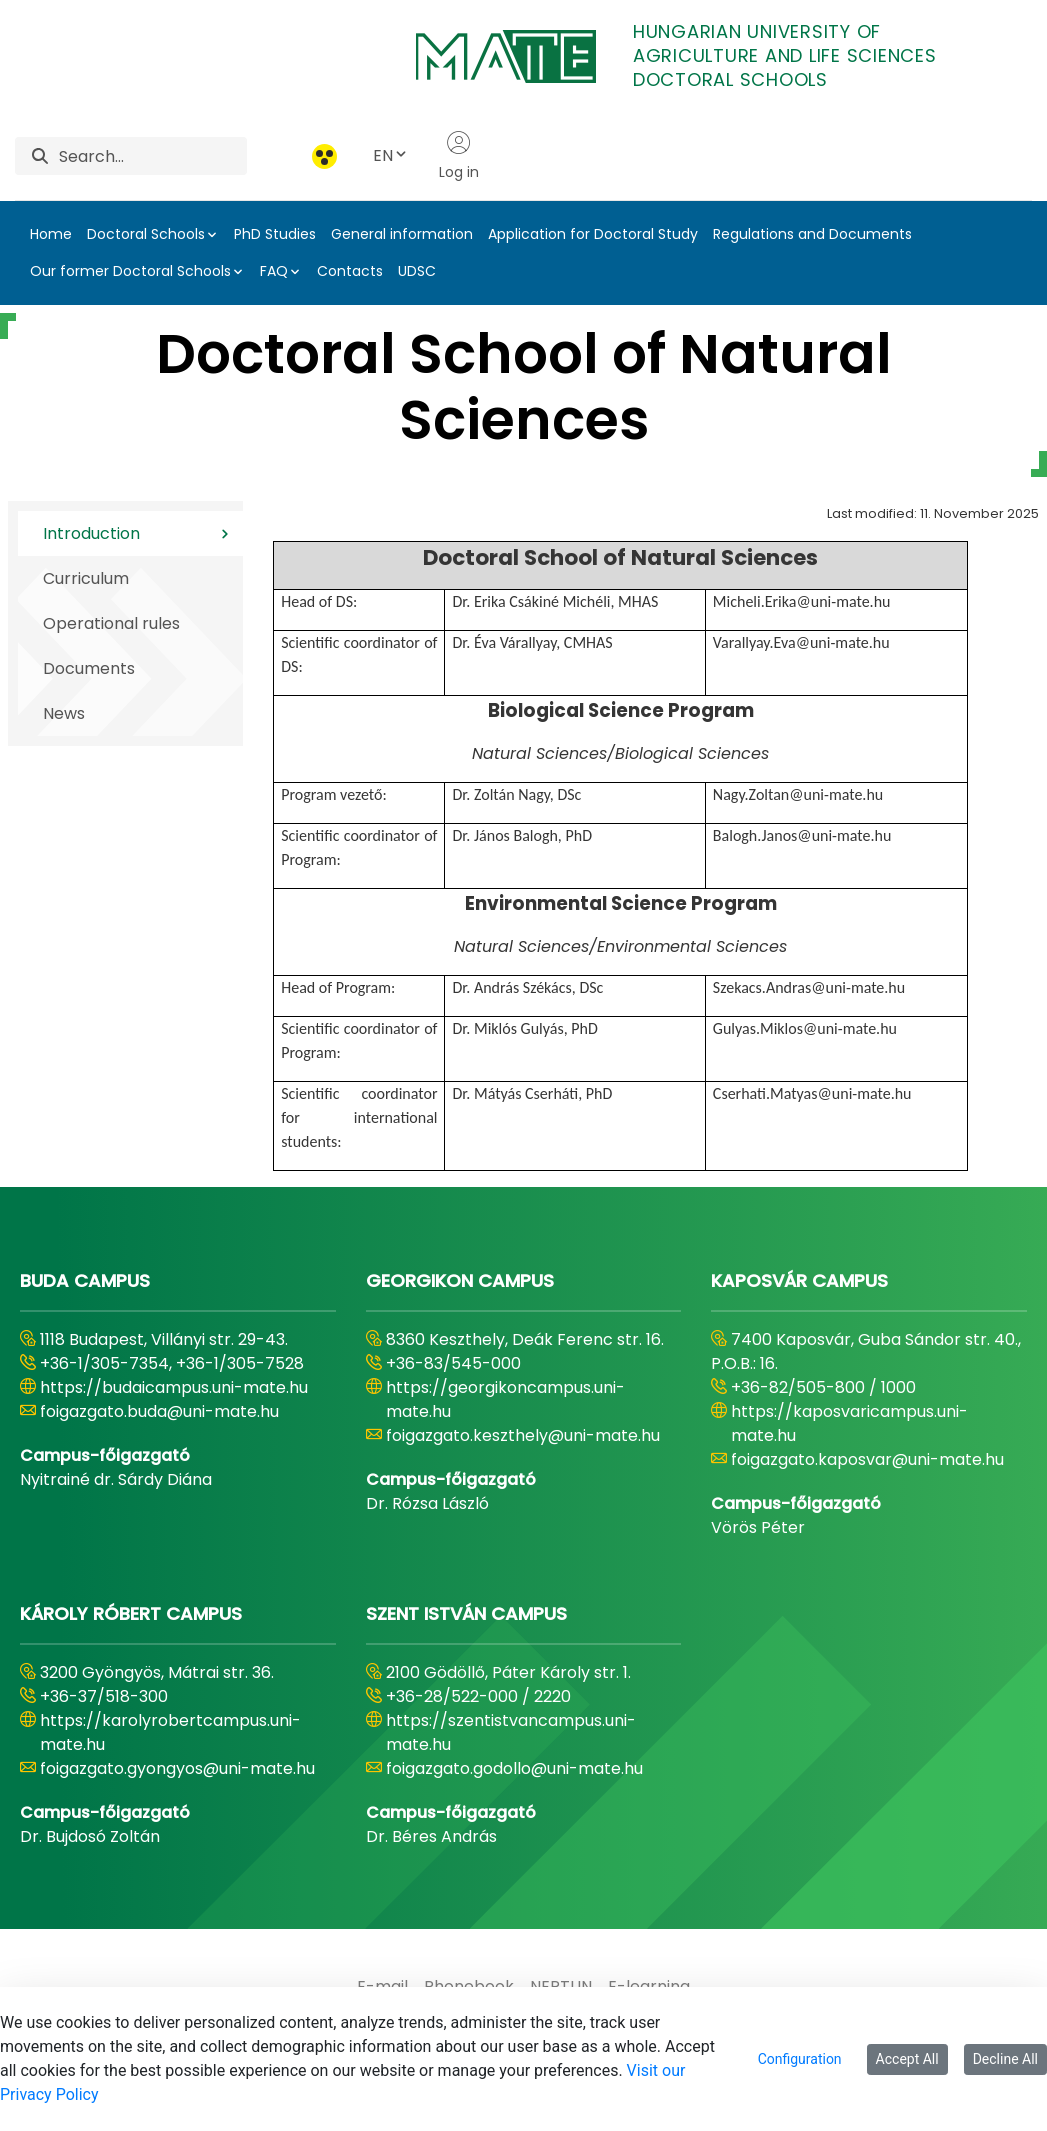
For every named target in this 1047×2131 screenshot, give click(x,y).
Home (51, 234)
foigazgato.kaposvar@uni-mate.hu (867, 1459)
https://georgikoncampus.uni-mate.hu (505, 1399)
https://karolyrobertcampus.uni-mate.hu (170, 1732)
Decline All (1005, 2059)
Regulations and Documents (812, 234)
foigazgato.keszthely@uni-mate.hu (523, 1435)
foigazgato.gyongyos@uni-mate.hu (177, 1768)
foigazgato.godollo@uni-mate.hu (514, 1768)
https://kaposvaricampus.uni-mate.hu (849, 1423)
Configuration (800, 2059)
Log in (459, 156)
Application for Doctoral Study (593, 234)
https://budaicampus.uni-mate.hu (174, 1387)
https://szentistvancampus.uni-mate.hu (511, 1732)
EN (391, 155)
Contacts (350, 271)
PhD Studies (275, 234)
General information (402, 234)
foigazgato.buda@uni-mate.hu (159, 1411)
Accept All (907, 2059)
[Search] (153, 156)
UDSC (417, 271)
